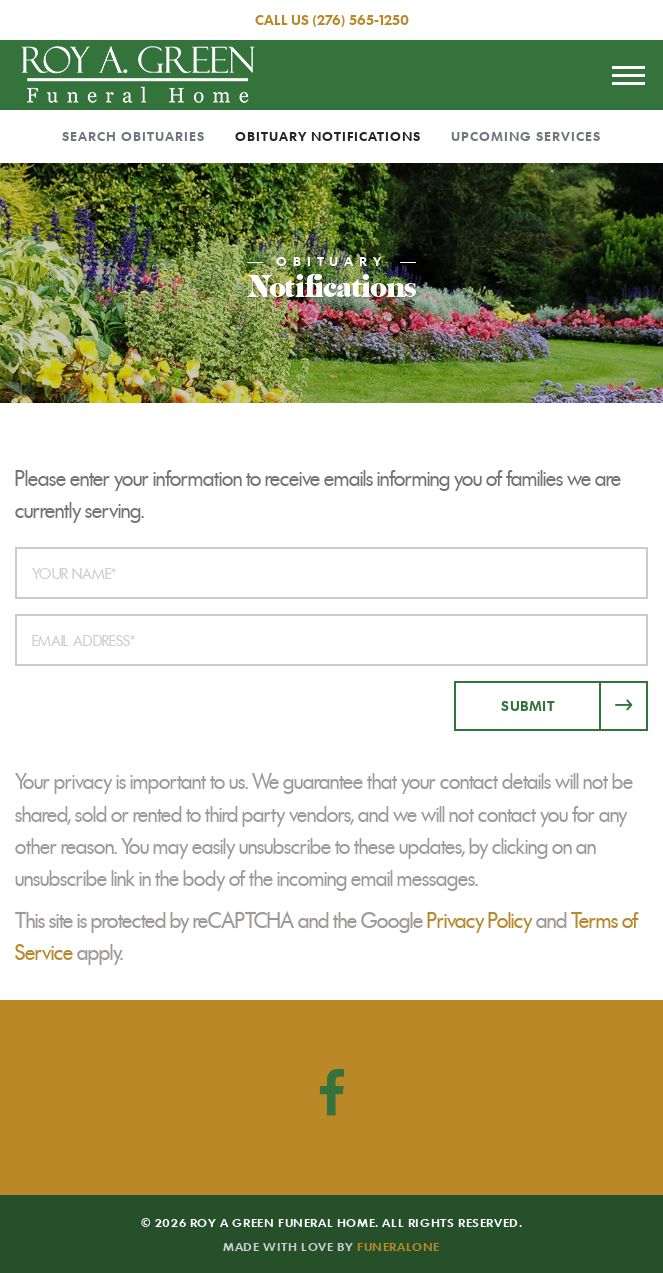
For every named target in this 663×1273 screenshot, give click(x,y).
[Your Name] (331, 573)
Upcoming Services (526, 136)
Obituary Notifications (328, 136)
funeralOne (398, 1246)
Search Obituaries (133, 136)
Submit (527, 705)
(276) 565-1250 (360, 19)
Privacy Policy (479, 921)
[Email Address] (331, 640)
